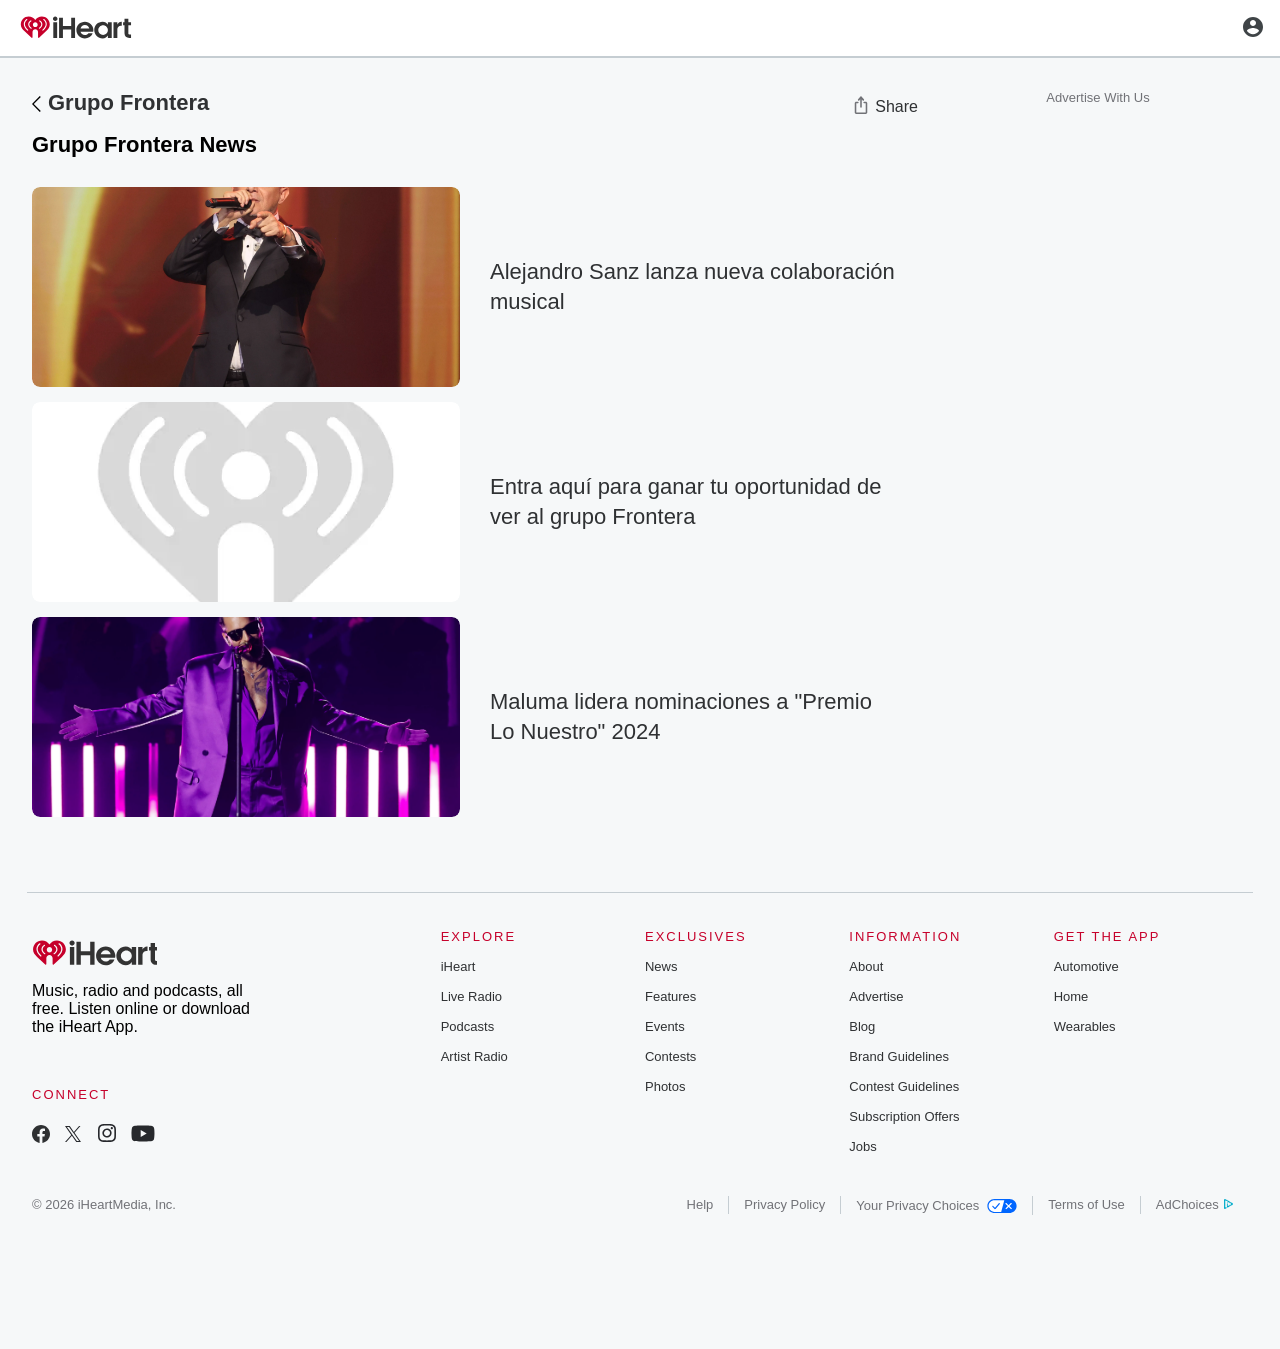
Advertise (876, 996)
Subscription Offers (904, 1116)
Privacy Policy (784, 1204)
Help (700, 1204)
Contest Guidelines (904, 1086)
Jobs (862, 1146)
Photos (665, 1086)
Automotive (1086, 966)
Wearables (1085, 1026)
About (866, 966)
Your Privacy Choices (936, 1205)
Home (1071, 996)
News (661, 966)
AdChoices (1194, 1204)
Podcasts (467, 1026)
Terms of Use (1086, 1204)
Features (670, 996)
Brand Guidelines (899, 1056)
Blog (862, 1026)
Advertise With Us (1097, 97)
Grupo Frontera (128, 102)
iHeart (458, 966)
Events (665, 1026)
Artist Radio (474, 1056)
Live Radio (471, 996)
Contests (670, 1056)
